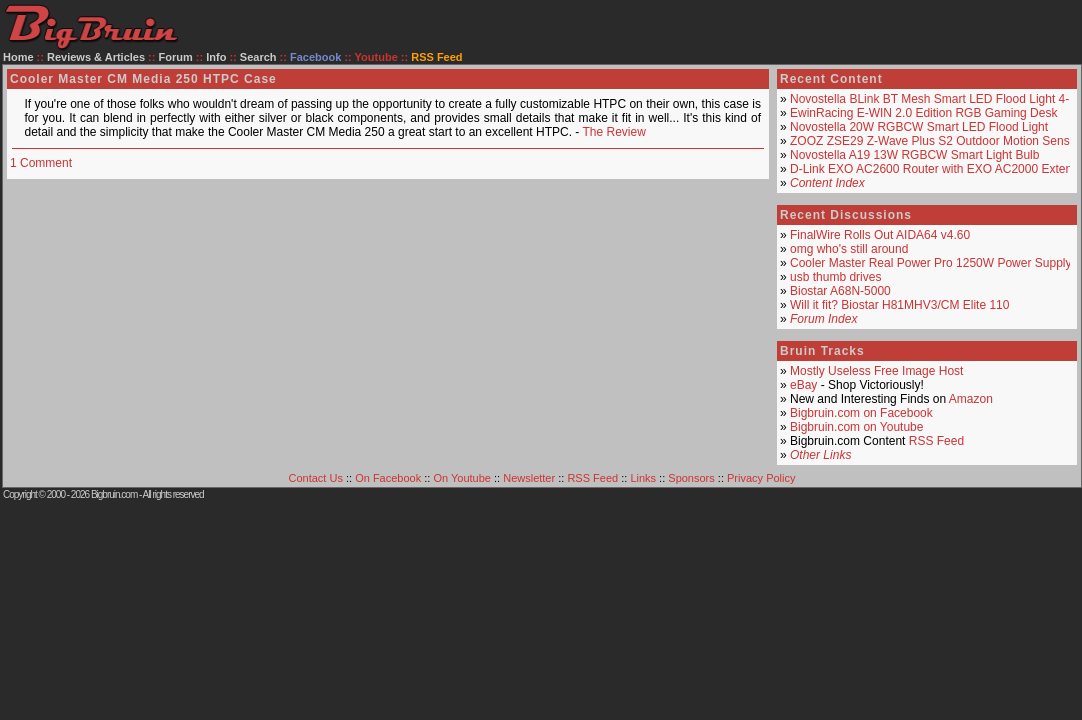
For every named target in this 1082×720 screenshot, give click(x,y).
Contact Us (316, 478)
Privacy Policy (761, 478)
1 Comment (41, 163)
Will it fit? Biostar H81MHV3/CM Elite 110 (899, 305)
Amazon (971, 399)
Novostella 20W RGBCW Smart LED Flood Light (919, 127)
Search (258, 57)
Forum (176, 57)
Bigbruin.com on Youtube (856, 427)
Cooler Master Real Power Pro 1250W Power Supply (930, 263)
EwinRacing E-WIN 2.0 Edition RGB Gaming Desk (923, 113)
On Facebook (388, 478)
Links (643, 478)
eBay (803, 385)
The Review (613, 132)
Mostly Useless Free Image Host (876, 371)
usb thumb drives (835, 277)
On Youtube (462, 478)
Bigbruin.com (114, 494)
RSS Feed (936, 441)
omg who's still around (849, 249)
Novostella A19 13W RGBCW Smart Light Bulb (914, 155)
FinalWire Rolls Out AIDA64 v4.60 (880, 235)
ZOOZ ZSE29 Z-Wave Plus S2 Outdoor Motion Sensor (935, 141)
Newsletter (529, 478)
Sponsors (691, 478)
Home (18, 57)
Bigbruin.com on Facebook (861, 413)
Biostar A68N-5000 (840, 291)
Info (216, 57)
